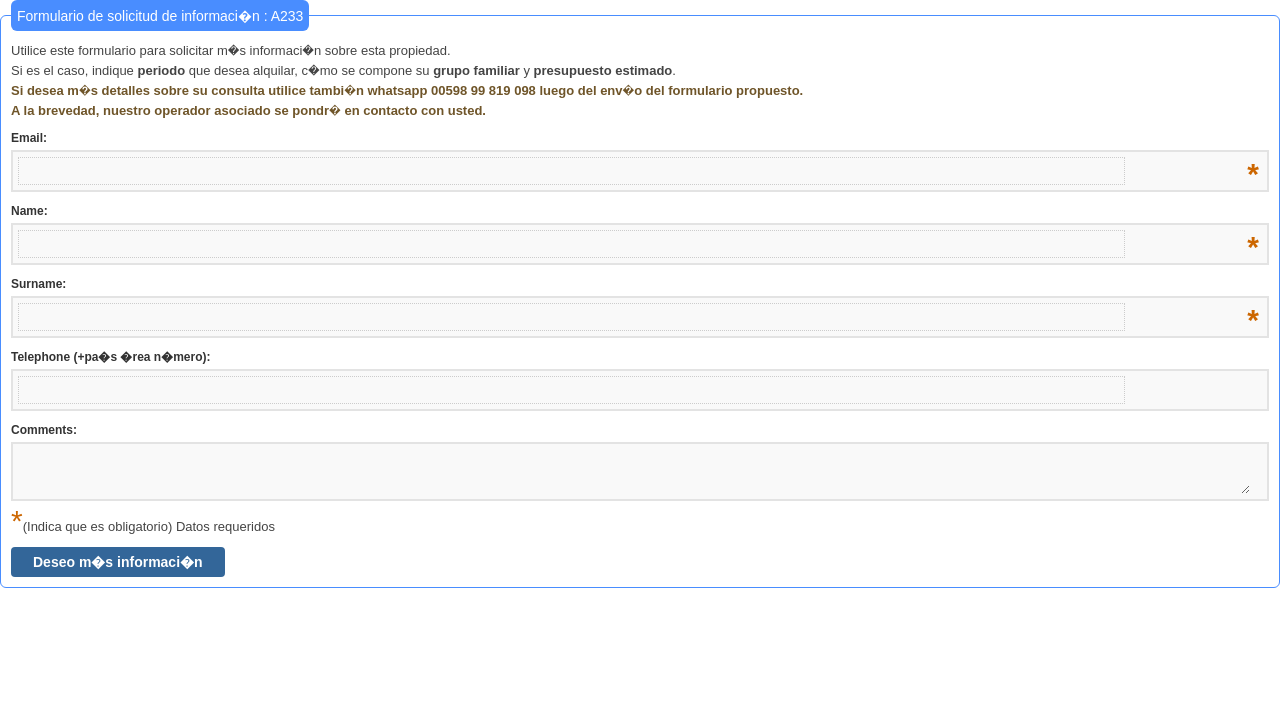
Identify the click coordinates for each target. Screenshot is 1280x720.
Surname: (635, 285)
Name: (635, 212)
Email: (635, 139)
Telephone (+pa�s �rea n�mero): (110, 357)
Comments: (44, 430)
